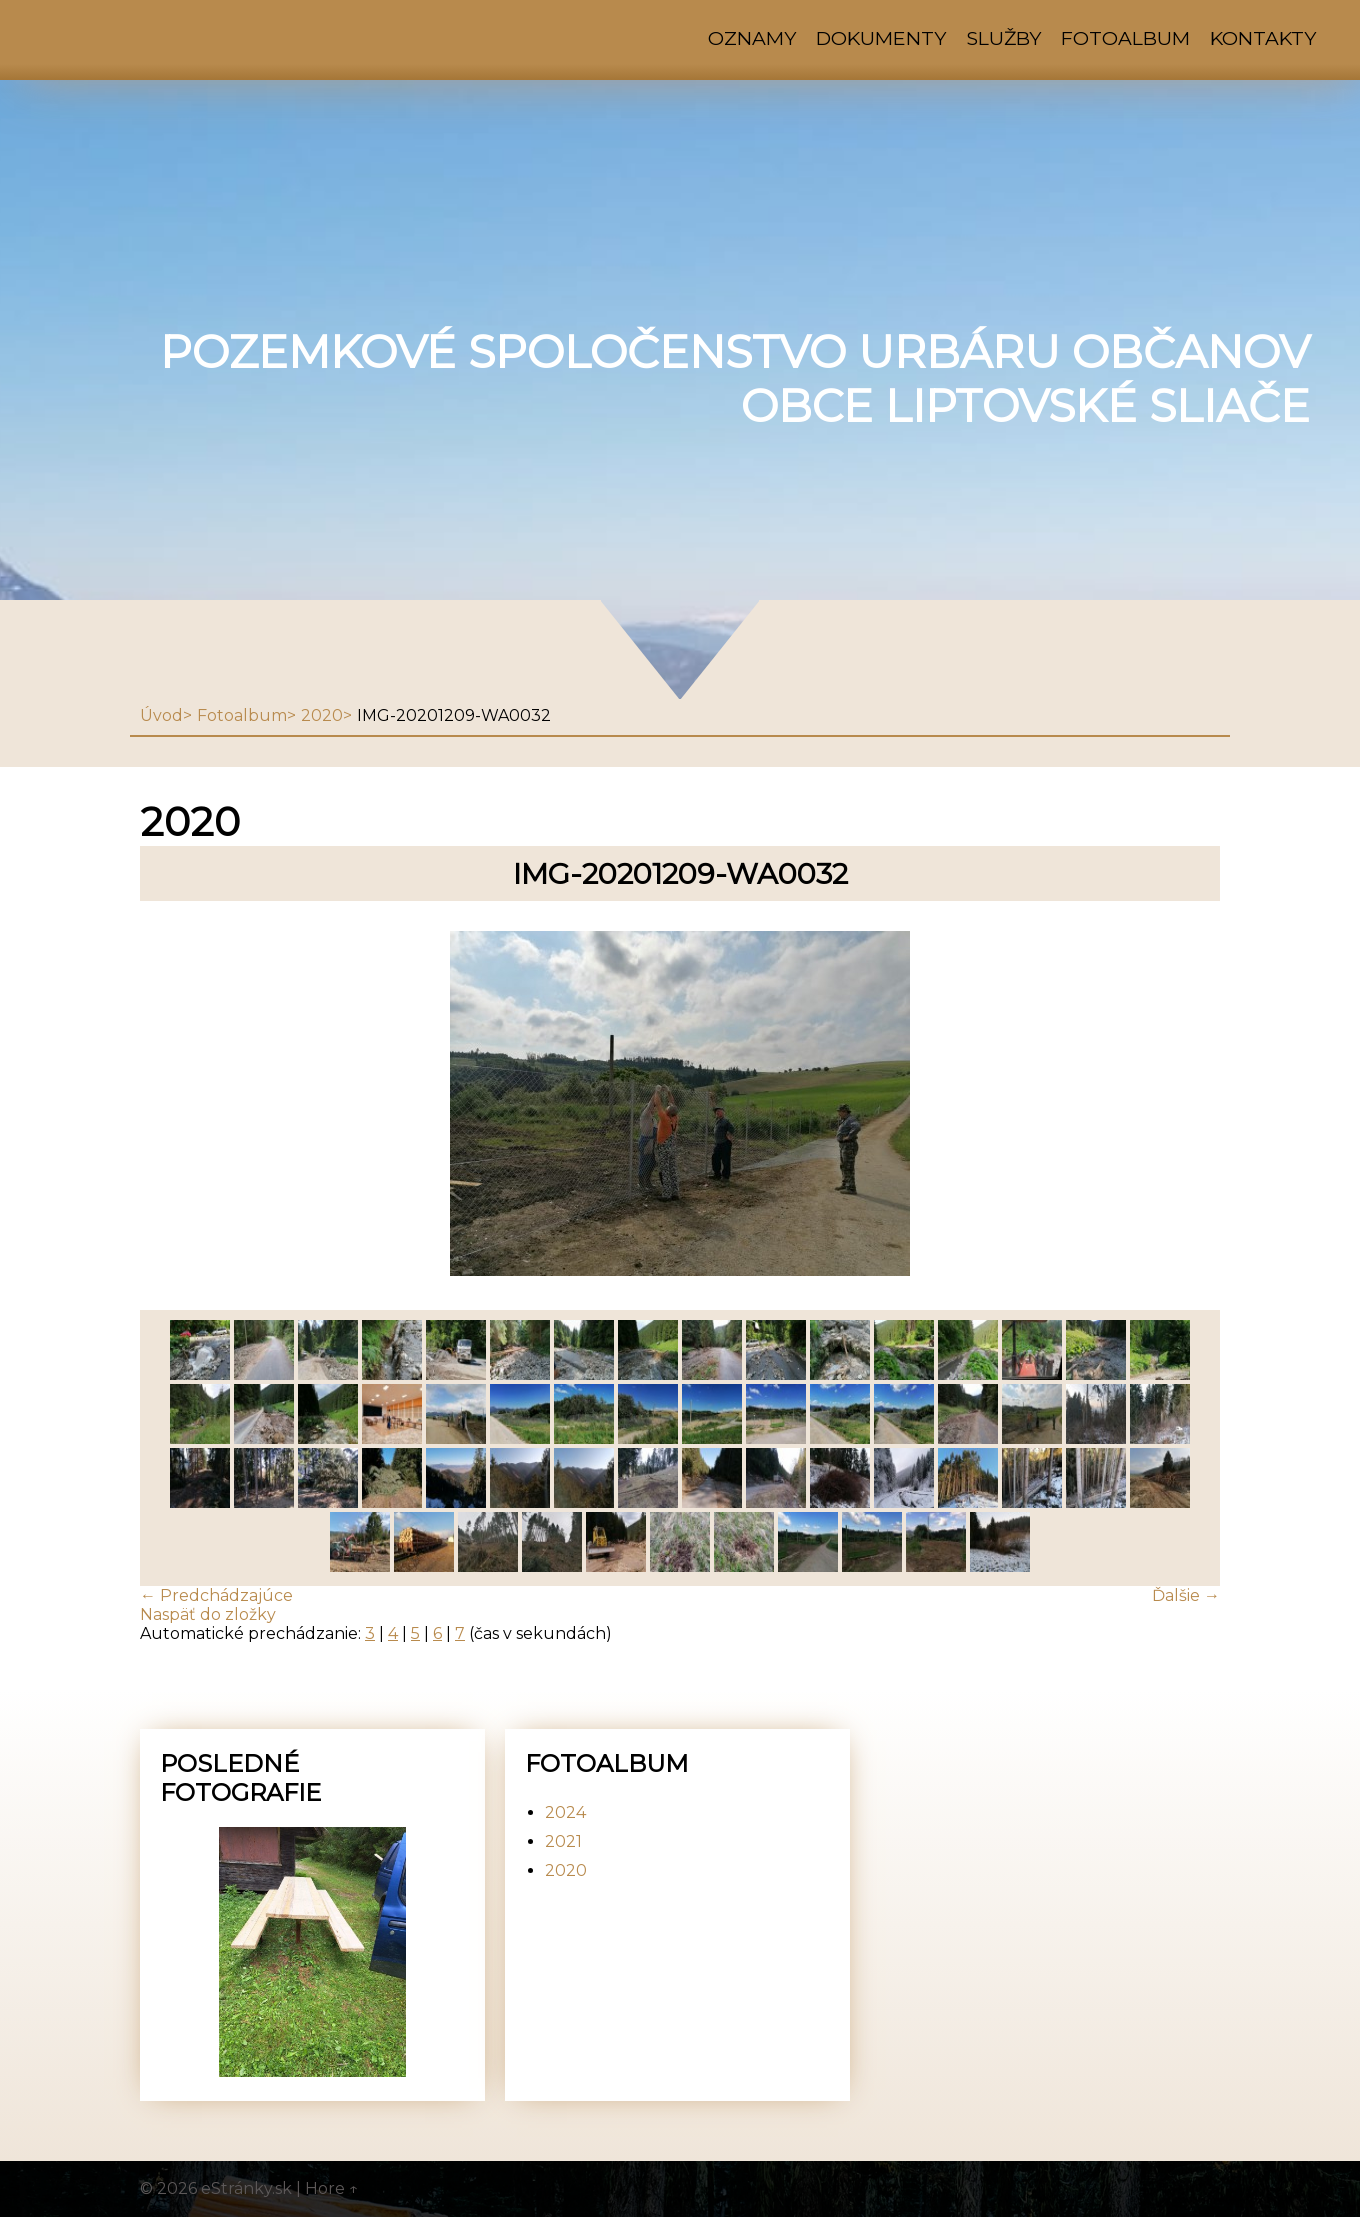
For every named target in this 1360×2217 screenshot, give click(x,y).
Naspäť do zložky (208, 1614)
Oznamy (752, 38)
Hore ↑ (332, 2188)
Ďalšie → (1186, 1595)
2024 (565, 1812)
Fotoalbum (1125, 38)
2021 (563, 1841)
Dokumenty (881, 38)
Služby (1003, 38)
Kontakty (1263, 38)
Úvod (161, 715)
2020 (322, 715)
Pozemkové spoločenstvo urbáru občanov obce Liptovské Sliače (735, 379)
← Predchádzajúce (216, 1595)
